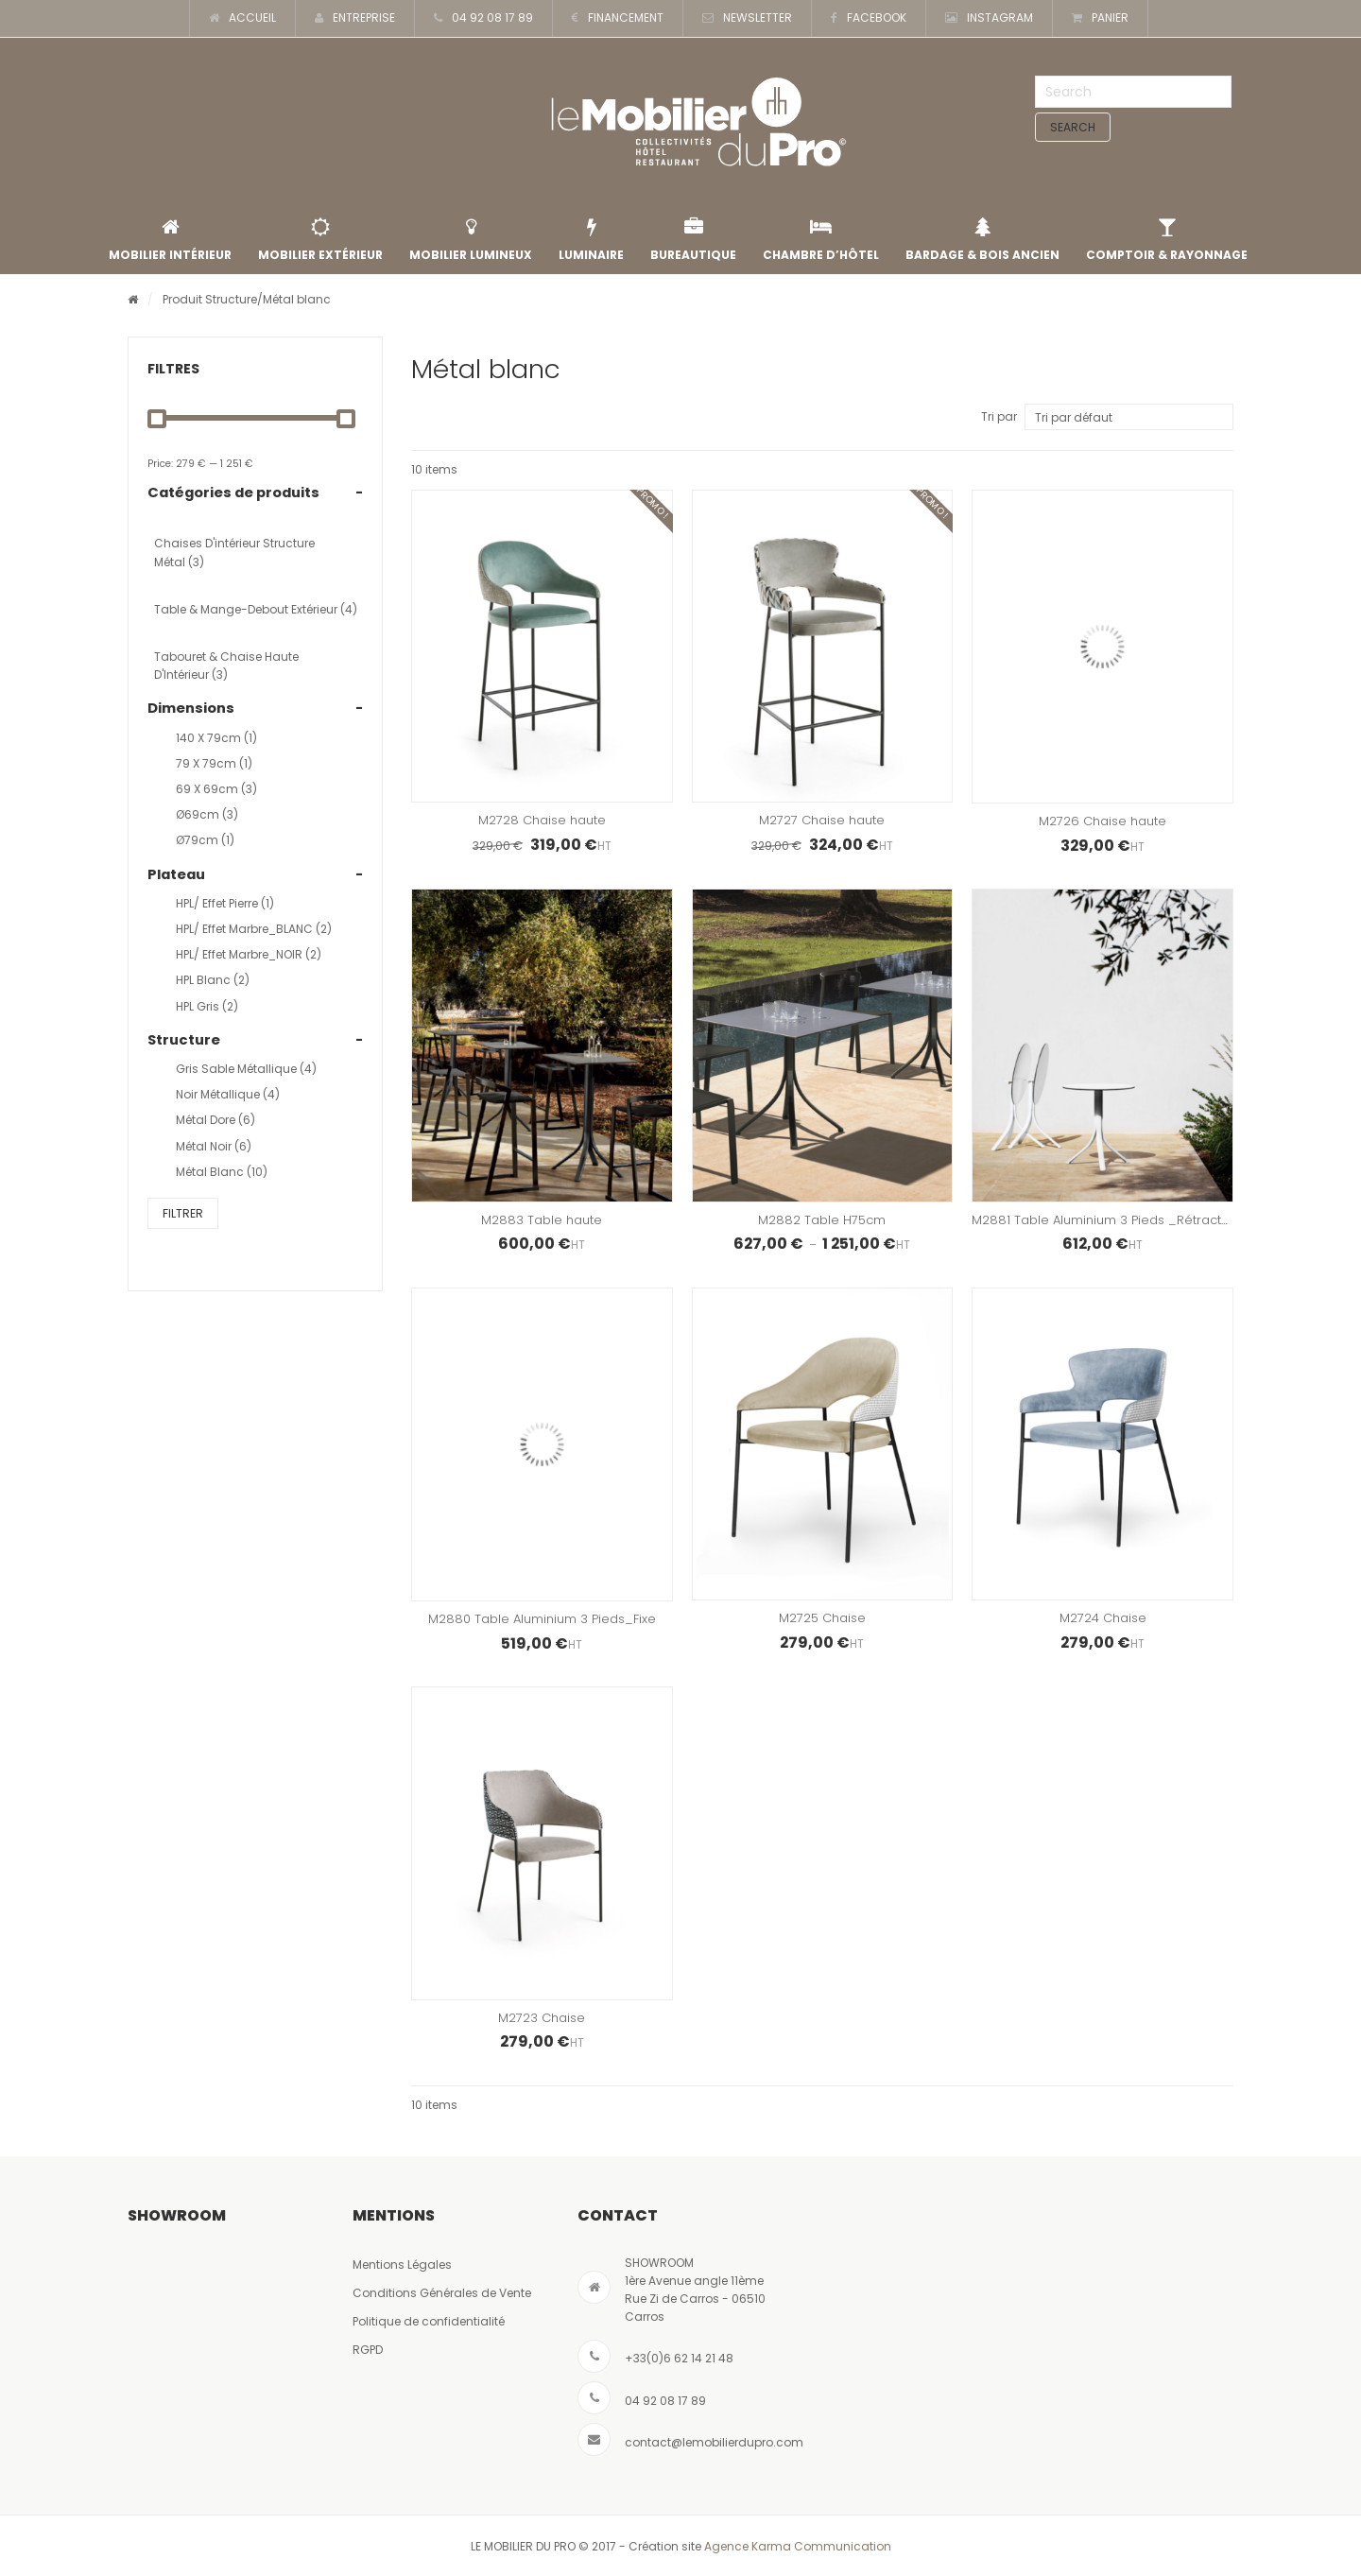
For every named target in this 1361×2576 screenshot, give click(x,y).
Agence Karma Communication (797, 2546)
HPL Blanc (213, 980)
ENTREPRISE (355, 18)
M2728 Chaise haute (542, 820)
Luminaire (591, 240)
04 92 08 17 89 (483, 18)
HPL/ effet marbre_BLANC (254, 929)
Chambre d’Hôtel (821, 240)
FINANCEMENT (617, 18)
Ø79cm (205, 840)
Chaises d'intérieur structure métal (234, 552)
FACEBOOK (868, 18)
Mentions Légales (402, 2264)
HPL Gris (207, 1006)
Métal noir (213, 1146)
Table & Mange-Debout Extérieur (255, 609)
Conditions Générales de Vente (442, 2293)
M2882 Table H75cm (822, 1220)
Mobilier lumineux (470, 240)
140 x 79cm (216, 738)
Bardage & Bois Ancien (982, 240)
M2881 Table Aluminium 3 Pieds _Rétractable (1110, 1220)
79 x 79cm (214, 763)
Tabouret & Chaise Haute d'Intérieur (226, 665)
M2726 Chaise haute (1102, 821)
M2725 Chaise (822, 1618)
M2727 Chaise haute (822, 820)
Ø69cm (207, 814)
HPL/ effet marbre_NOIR (248, 954)
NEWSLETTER (747, 18)
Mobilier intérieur (170, 240)
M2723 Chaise (541, 2018)
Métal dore (215, 1120)
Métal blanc (221, 1172)
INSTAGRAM (989, 18)
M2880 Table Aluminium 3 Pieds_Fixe (542, 1619)
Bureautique (693, 240)
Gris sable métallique (246, 1069)
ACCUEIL (242, 18)
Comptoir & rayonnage (1167, 240)
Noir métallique (228, 1094)
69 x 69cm (216, 789)
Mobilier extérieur (320, 240)
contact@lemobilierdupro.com (714, 2442)
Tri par (999, 416)
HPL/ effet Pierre (225, 903)
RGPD (368, 2350)
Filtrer (183, 1213)
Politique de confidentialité (429, 2321)
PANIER (1100, 18)
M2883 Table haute (541, 1220)
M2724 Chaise (1103, 1618)
